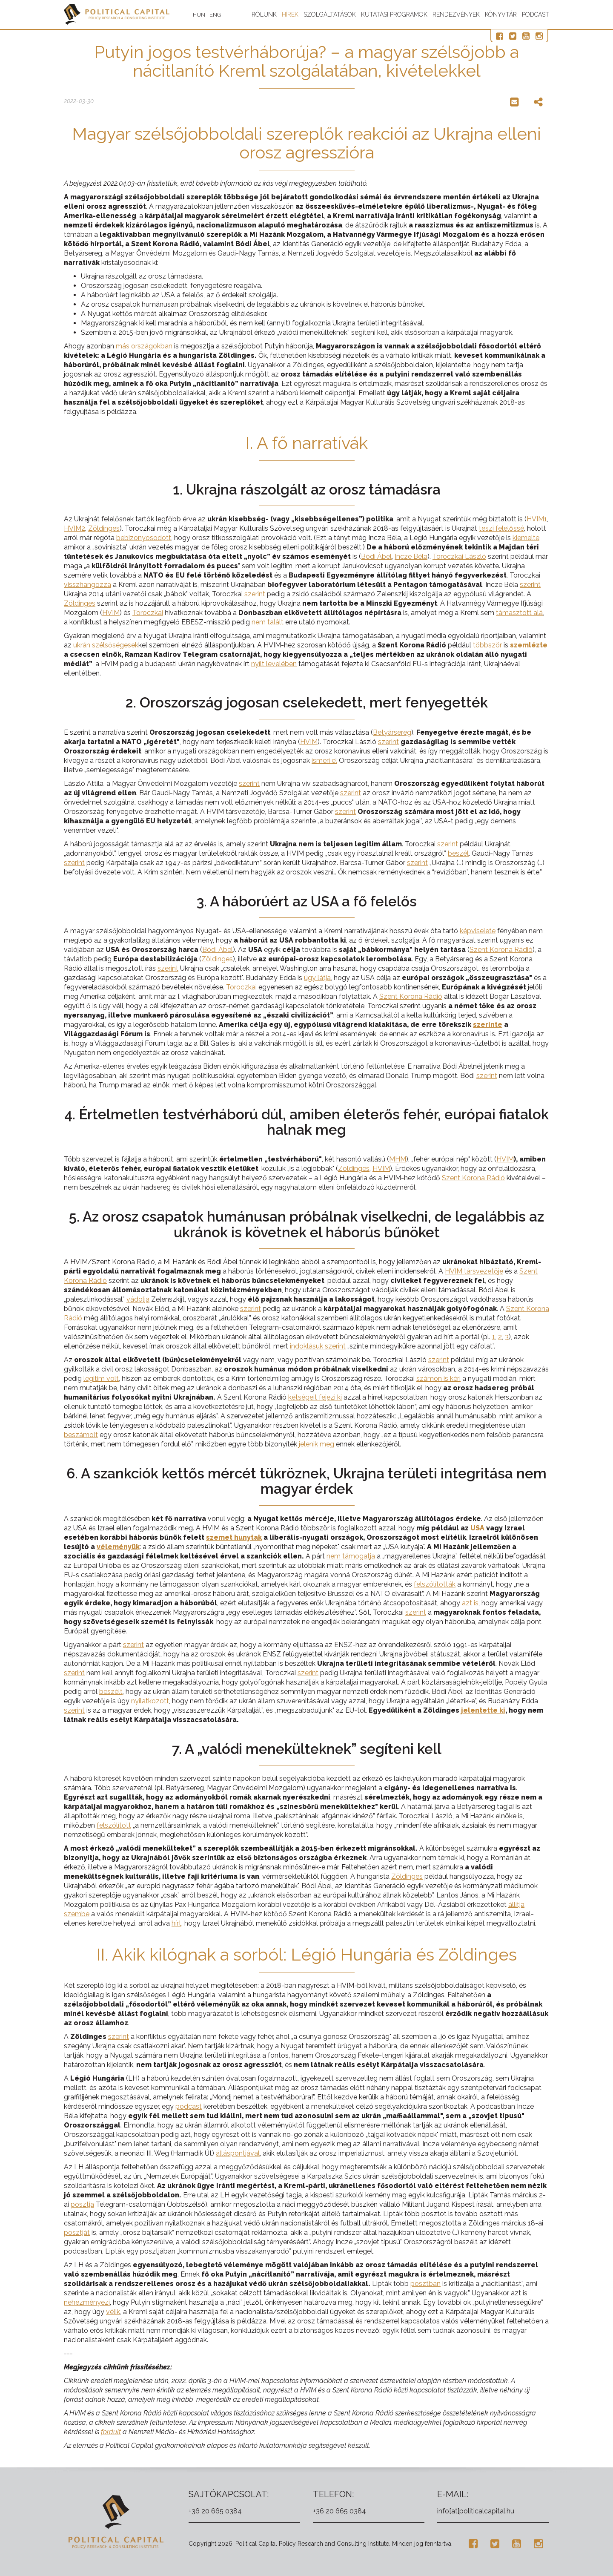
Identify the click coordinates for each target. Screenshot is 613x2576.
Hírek (290, 14)
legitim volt (101, 1378)
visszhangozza (87, 585)
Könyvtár (501, 14)
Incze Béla (411, 556)
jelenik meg (316, 1444)
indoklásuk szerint (318, 1346)
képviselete (478, 931)
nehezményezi (87, 2302)
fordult (111, 2432)
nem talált (268, 622)
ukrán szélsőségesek (105, 645)
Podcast (535, 14)
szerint (530, 585)
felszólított (114, 1825)
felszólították (434, 1584)
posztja (82, 2204)
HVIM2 (74, 528)
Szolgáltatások (330, 14)
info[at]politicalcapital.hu (475, 2511)
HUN (200, 15)
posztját (77, 2232)
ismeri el (324, 760)
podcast (188, 2106)
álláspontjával (238, 2153)
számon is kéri (438, 1378)
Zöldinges (104, 528)
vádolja (137, 1299)
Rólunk (264, 14)
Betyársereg (392, 732)
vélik (113, 2312)
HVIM (111, 613)
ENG (216, 15)
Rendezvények (456, 14)
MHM (397, 1159)
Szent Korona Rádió (501, 950)
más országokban (144, 346)
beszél (458, 853)
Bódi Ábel (376, 556)
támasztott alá (519, 613)
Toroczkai (147, 613)
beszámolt (81, 1435)
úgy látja (317, 978)
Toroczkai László (459, 556)
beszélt (111, 1692)
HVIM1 (537, 519)
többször (487, 645)
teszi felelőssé (501, 528)
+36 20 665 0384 (215, 2511)
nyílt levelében (274, 664)
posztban (425, 2284)
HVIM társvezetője (474, 1271)
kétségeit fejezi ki (315, 1397)
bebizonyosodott (143, 538)
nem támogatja (351, 1556)
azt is (470, 1603)
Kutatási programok (394, 14)
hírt (176, 1923)
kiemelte (526, 538)
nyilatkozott (150, 1701)
